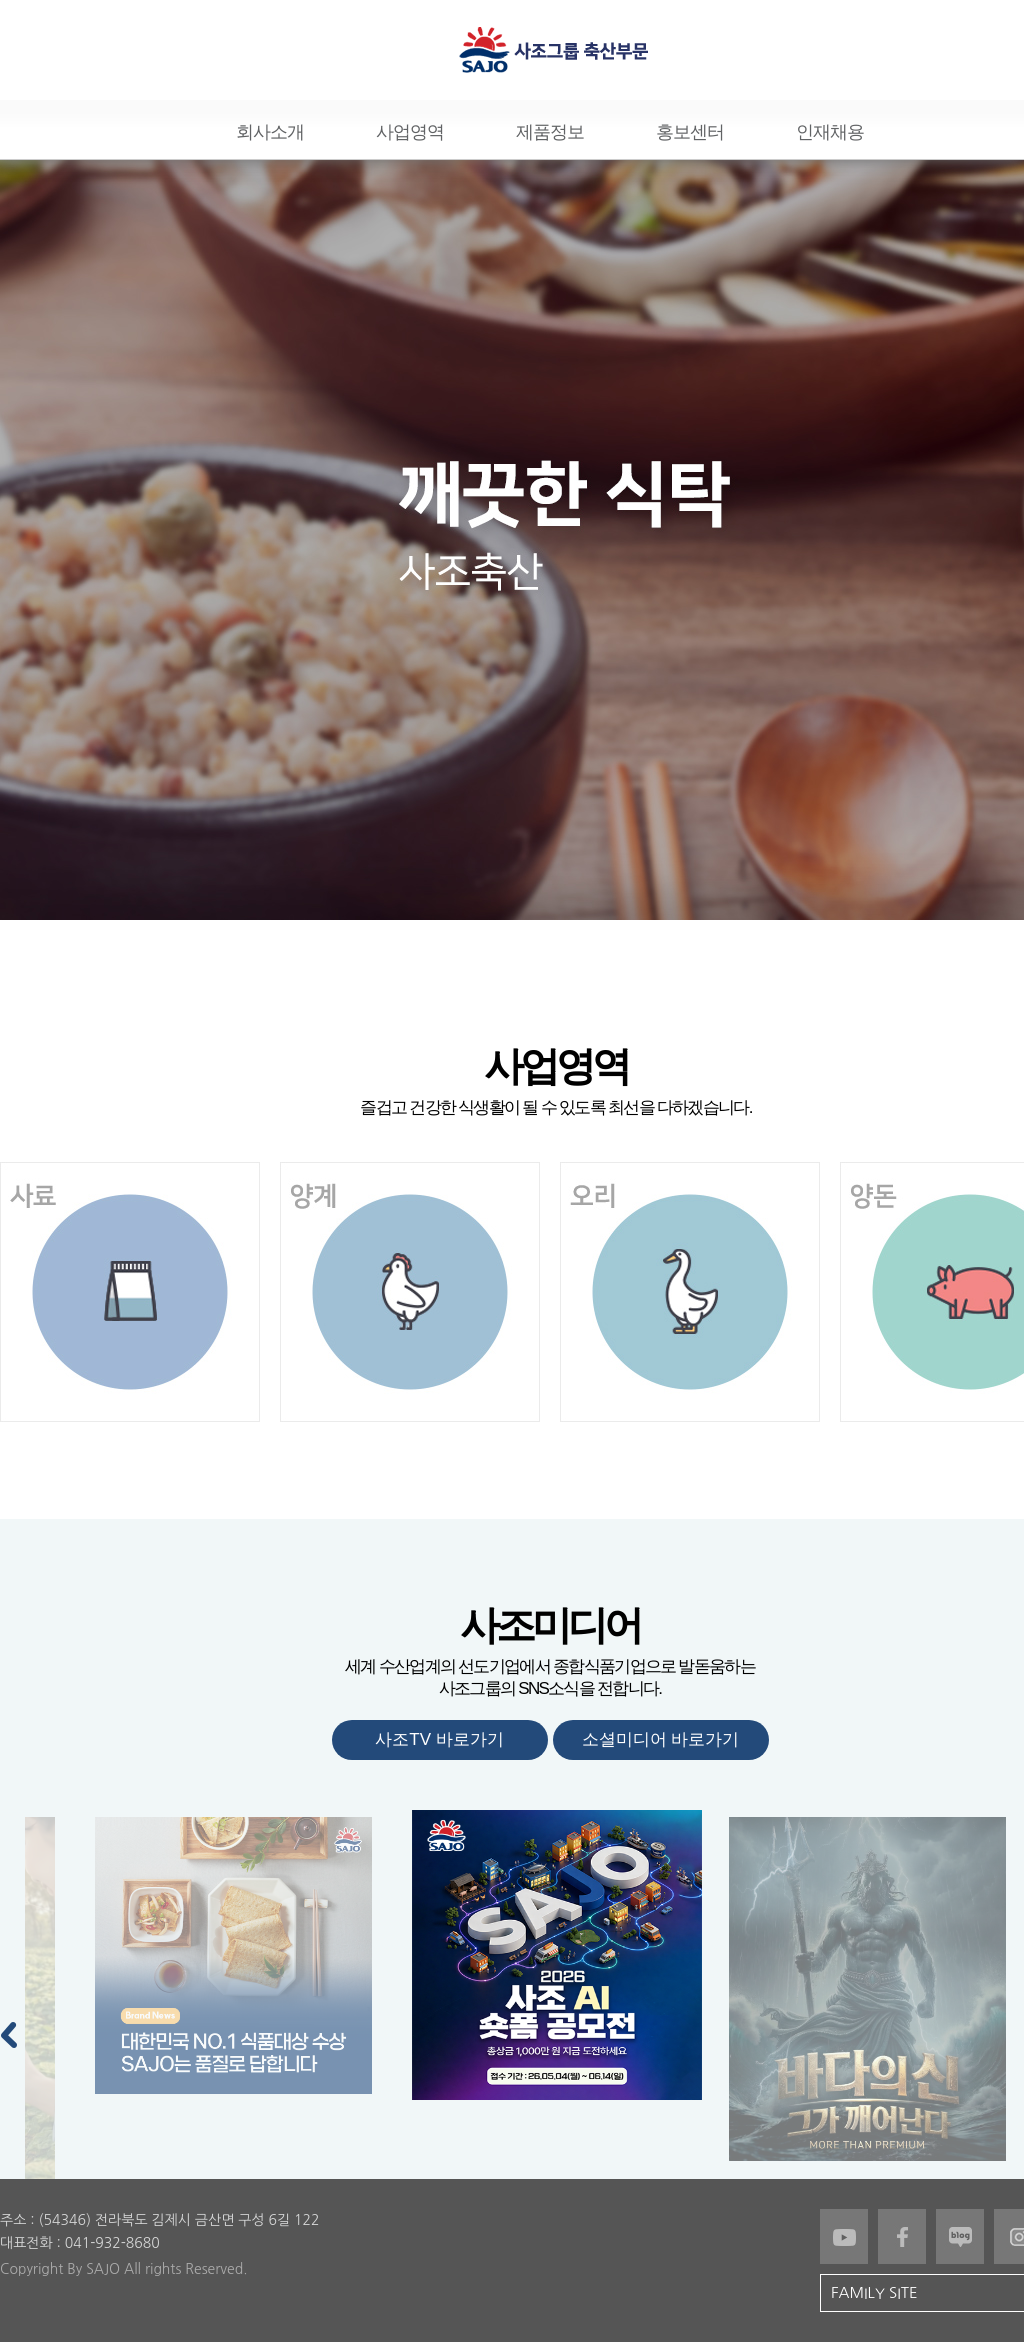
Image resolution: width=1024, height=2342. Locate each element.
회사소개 (270, 132)
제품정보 (550, 132)
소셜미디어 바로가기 (661, 1739)
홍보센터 (690, 132)
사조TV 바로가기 (439, 1739)
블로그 (960, 2236)
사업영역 (410, 132)
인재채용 (830, 132)
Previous (10, 2031)
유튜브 (844, 2236)
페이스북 (902, 2236)
